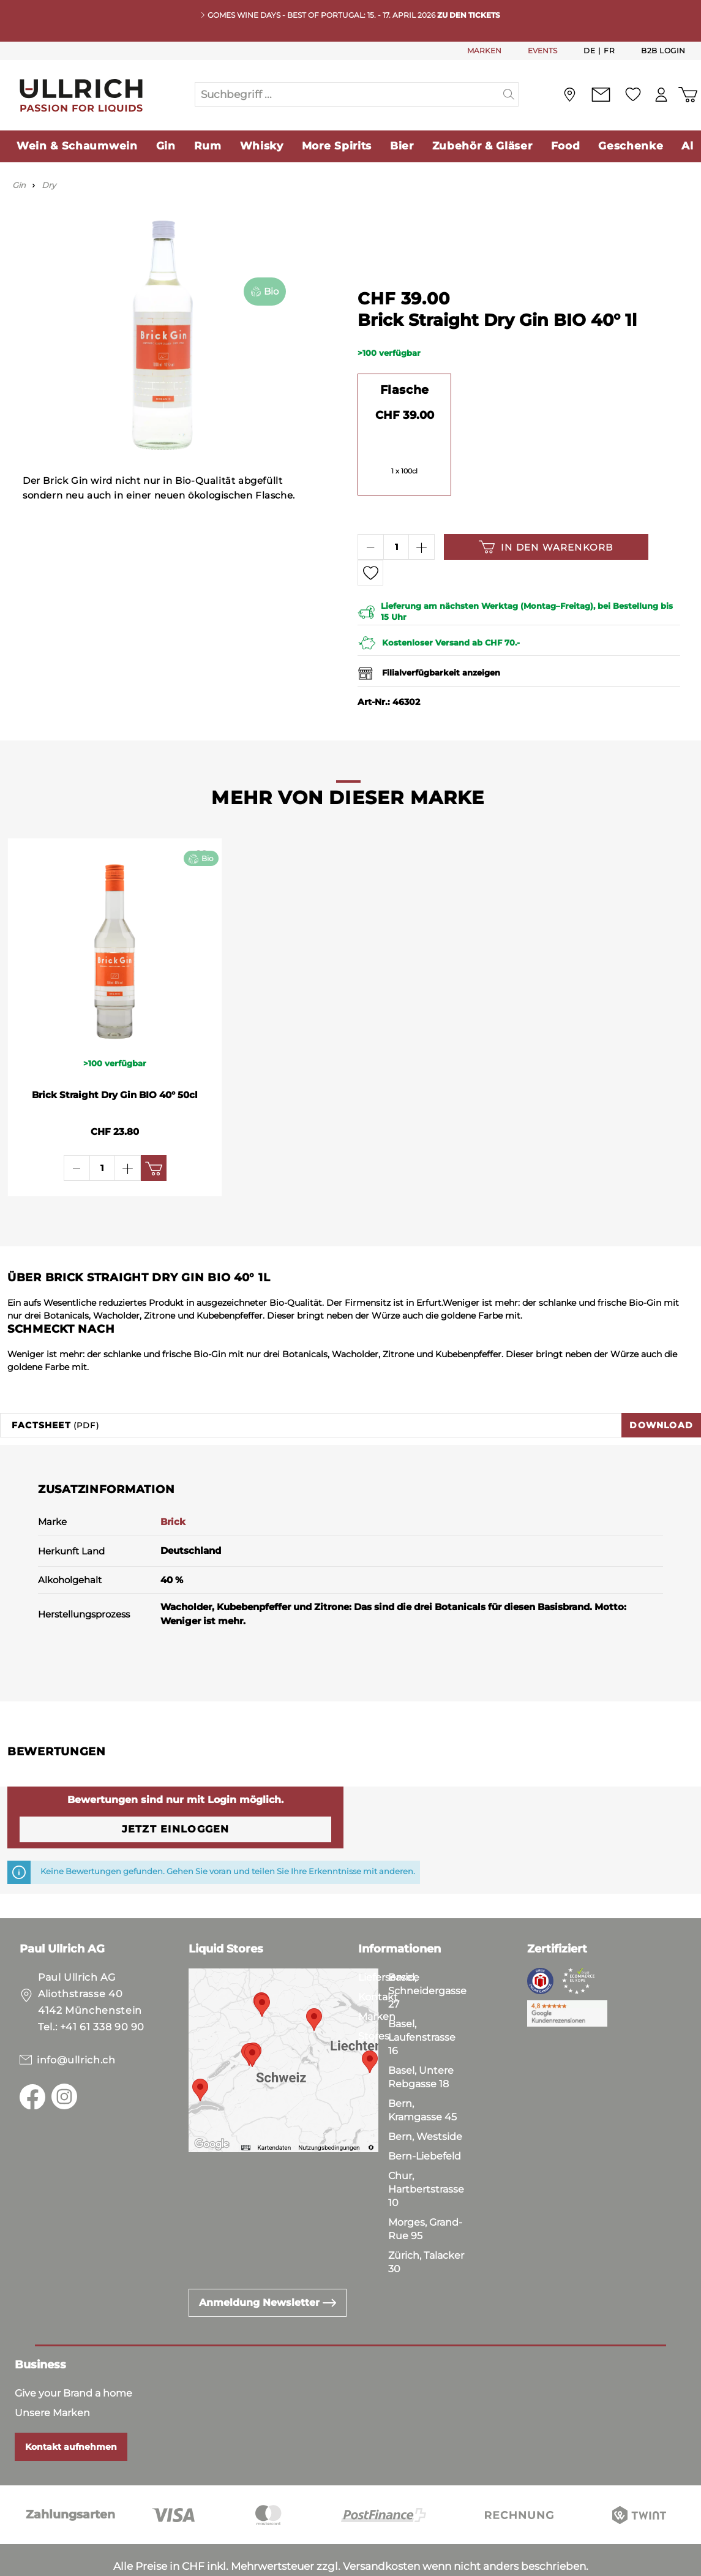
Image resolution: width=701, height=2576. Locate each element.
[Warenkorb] (687, 95)
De (589, 50)
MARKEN (484, 50)
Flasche (404, 389)
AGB (19, 2564)
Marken (376, 1980)
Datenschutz (74, 2564)
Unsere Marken (52, 2376)
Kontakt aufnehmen (71, 2410)
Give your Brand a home (73, 2356)
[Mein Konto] (661, 95)
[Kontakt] (600, 95)
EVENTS (542, 50)
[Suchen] (509, 94)
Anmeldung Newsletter (267, 2266)
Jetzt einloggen (176, 1792)
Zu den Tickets (468, 15)
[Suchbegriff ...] (347, 94)
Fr (609, 50)
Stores (373, 1999)
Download (661, 1388)
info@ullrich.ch (76, 2023)
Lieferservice (388, 1940)
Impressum (147, 2564)
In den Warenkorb (546, 547)
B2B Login (663, 50)
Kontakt (378, 1960)
